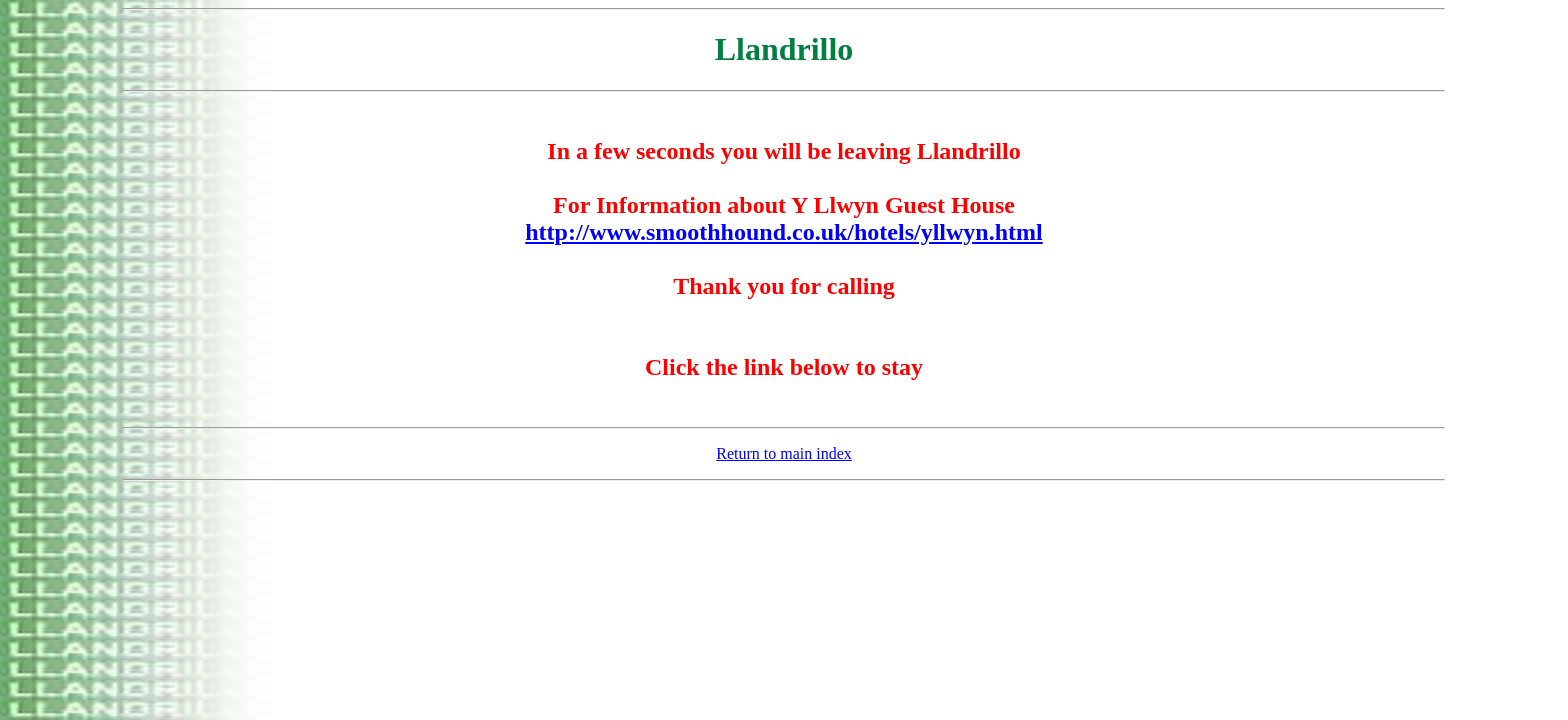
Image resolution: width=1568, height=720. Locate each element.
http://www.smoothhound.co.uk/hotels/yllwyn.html (783, 232)
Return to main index (784, 453)
